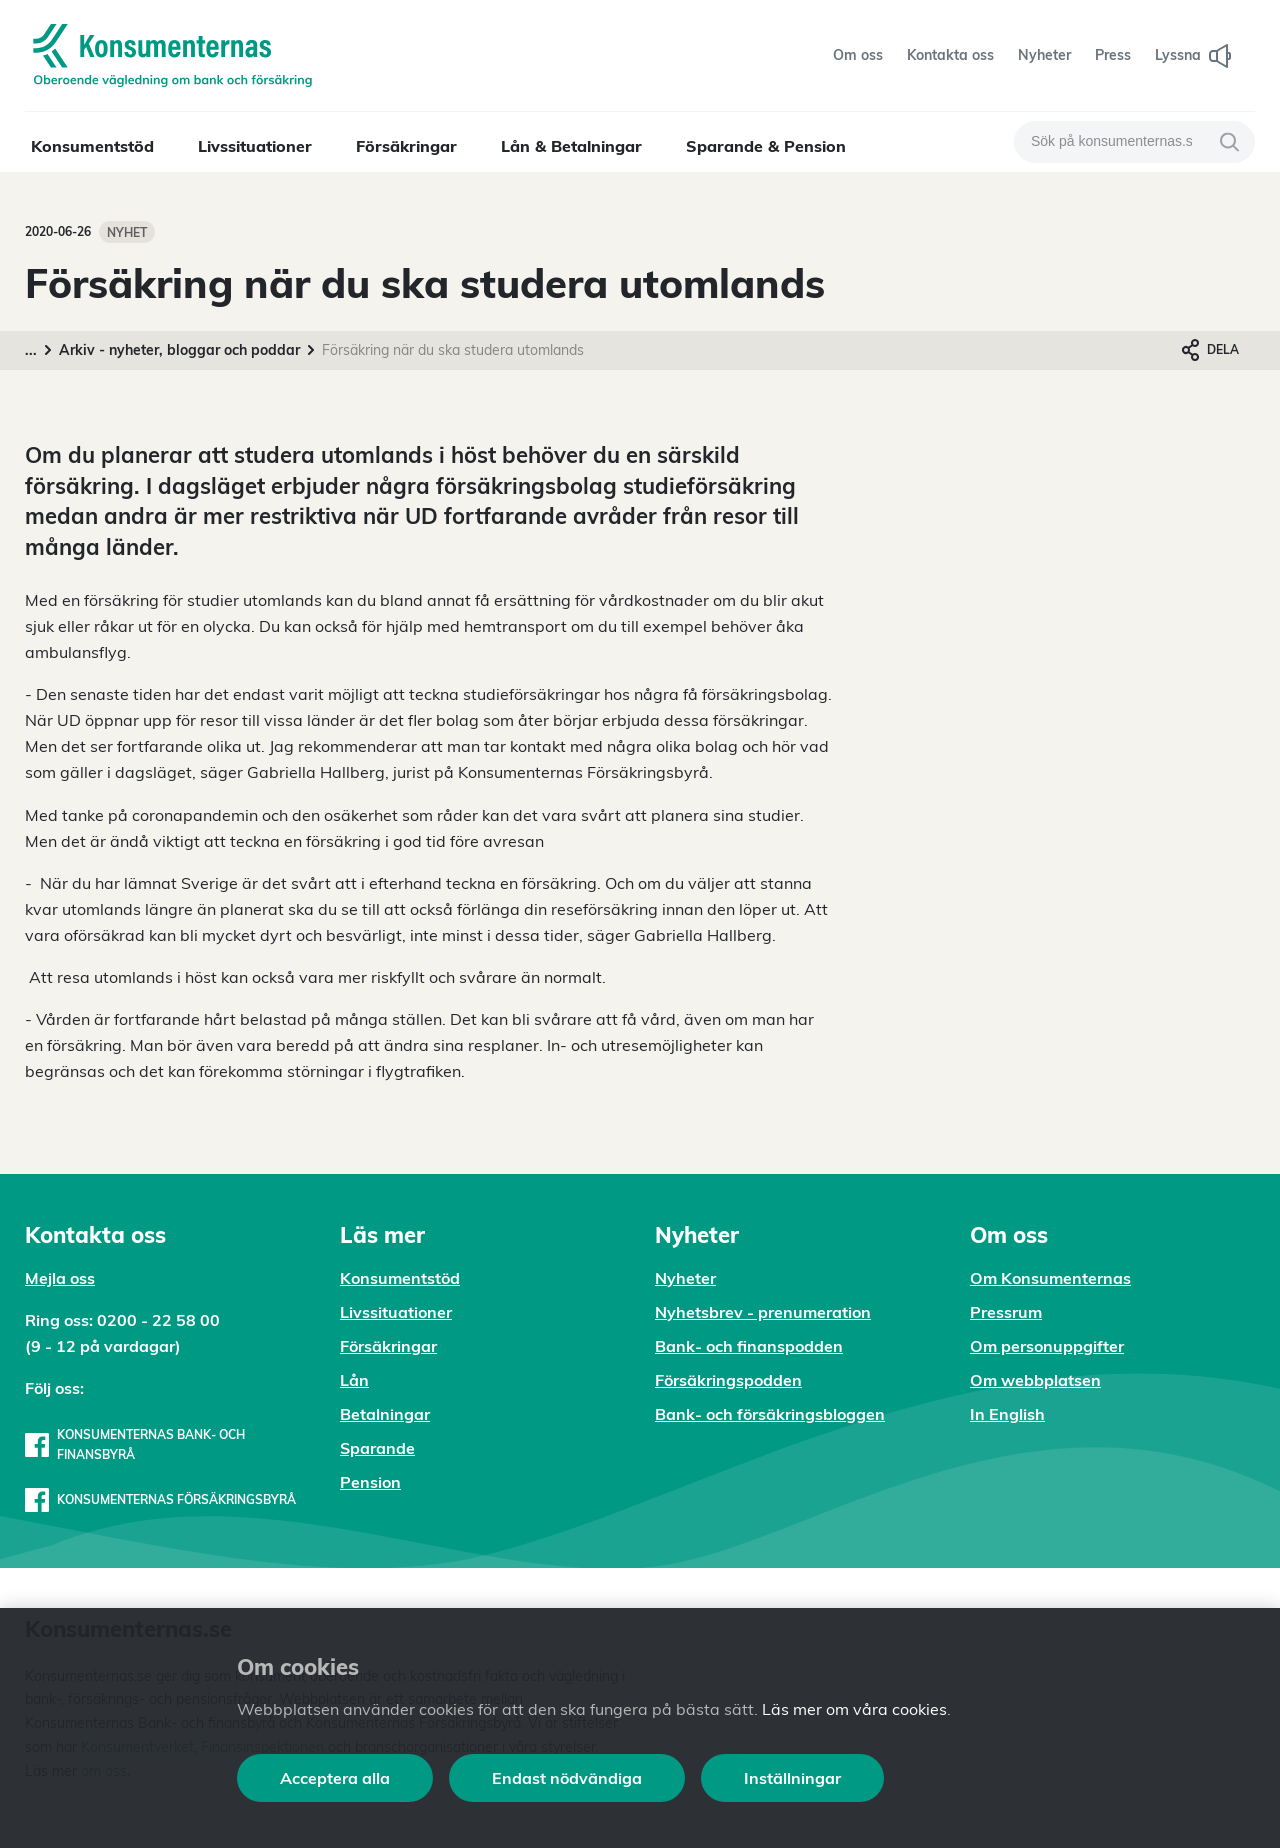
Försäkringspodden (728, 1380)
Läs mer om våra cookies (854, 1709)
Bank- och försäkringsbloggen (770, 1414)
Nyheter (685, 1278)
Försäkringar (406, 146)
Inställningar (792, 1778)
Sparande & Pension (766, 146)
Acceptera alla (335, 1778)
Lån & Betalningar (571, 146)
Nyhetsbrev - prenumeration (763, 1312)
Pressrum (1006, 1312)
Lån (354, 1380)
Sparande (377, 1448)
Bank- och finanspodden (749, 1346)
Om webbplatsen (1035, 1380)
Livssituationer (255, 146)
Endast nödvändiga (567, 1778)
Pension (370, 1482)
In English (1007, 1414)
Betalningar (385, 1414)
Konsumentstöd (92, 146)
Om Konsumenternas (1050, 1278)
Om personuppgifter (1047, 1346)
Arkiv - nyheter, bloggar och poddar (179, 350)
